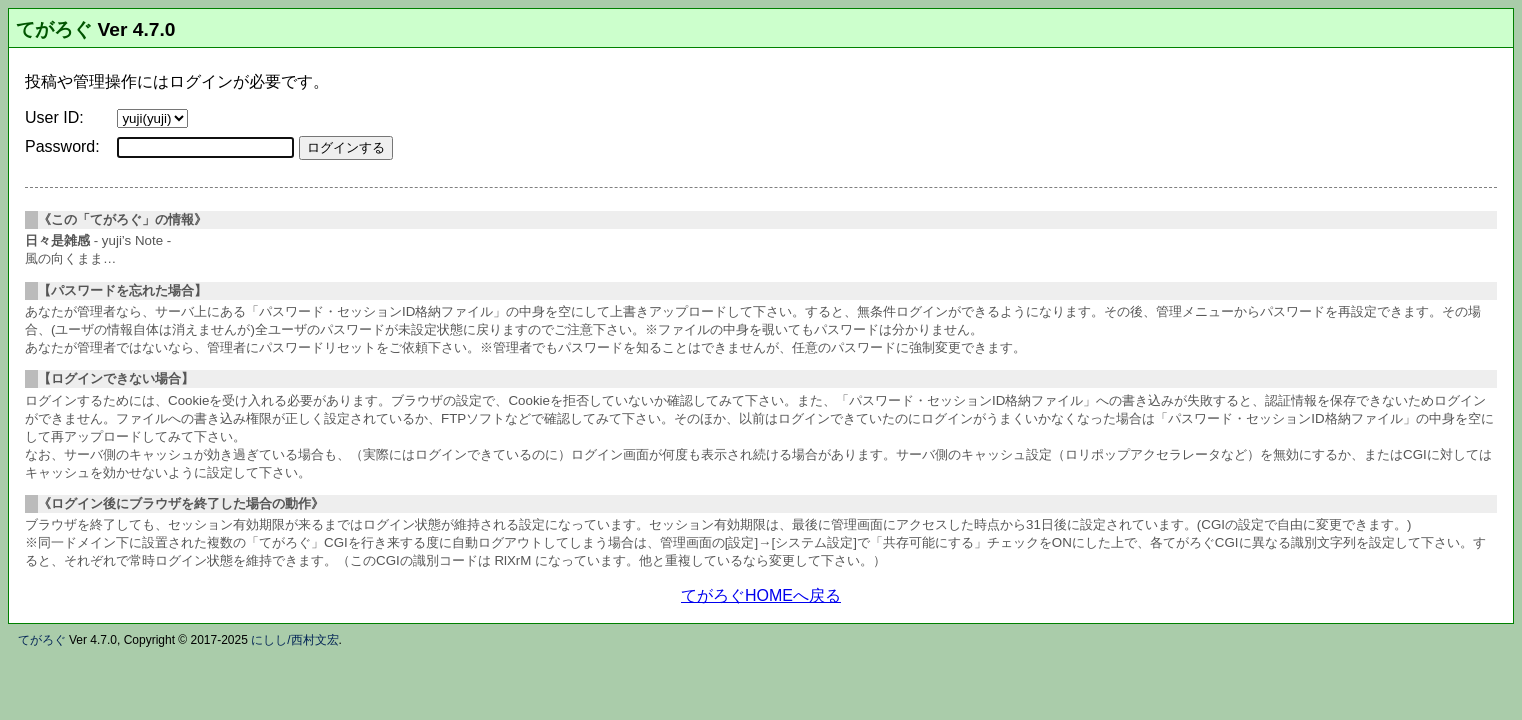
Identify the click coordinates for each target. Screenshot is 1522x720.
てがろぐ (54, 29)
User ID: (54, 117)
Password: (62, 146)
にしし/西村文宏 (294, 640)
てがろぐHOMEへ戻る (761, 595)
